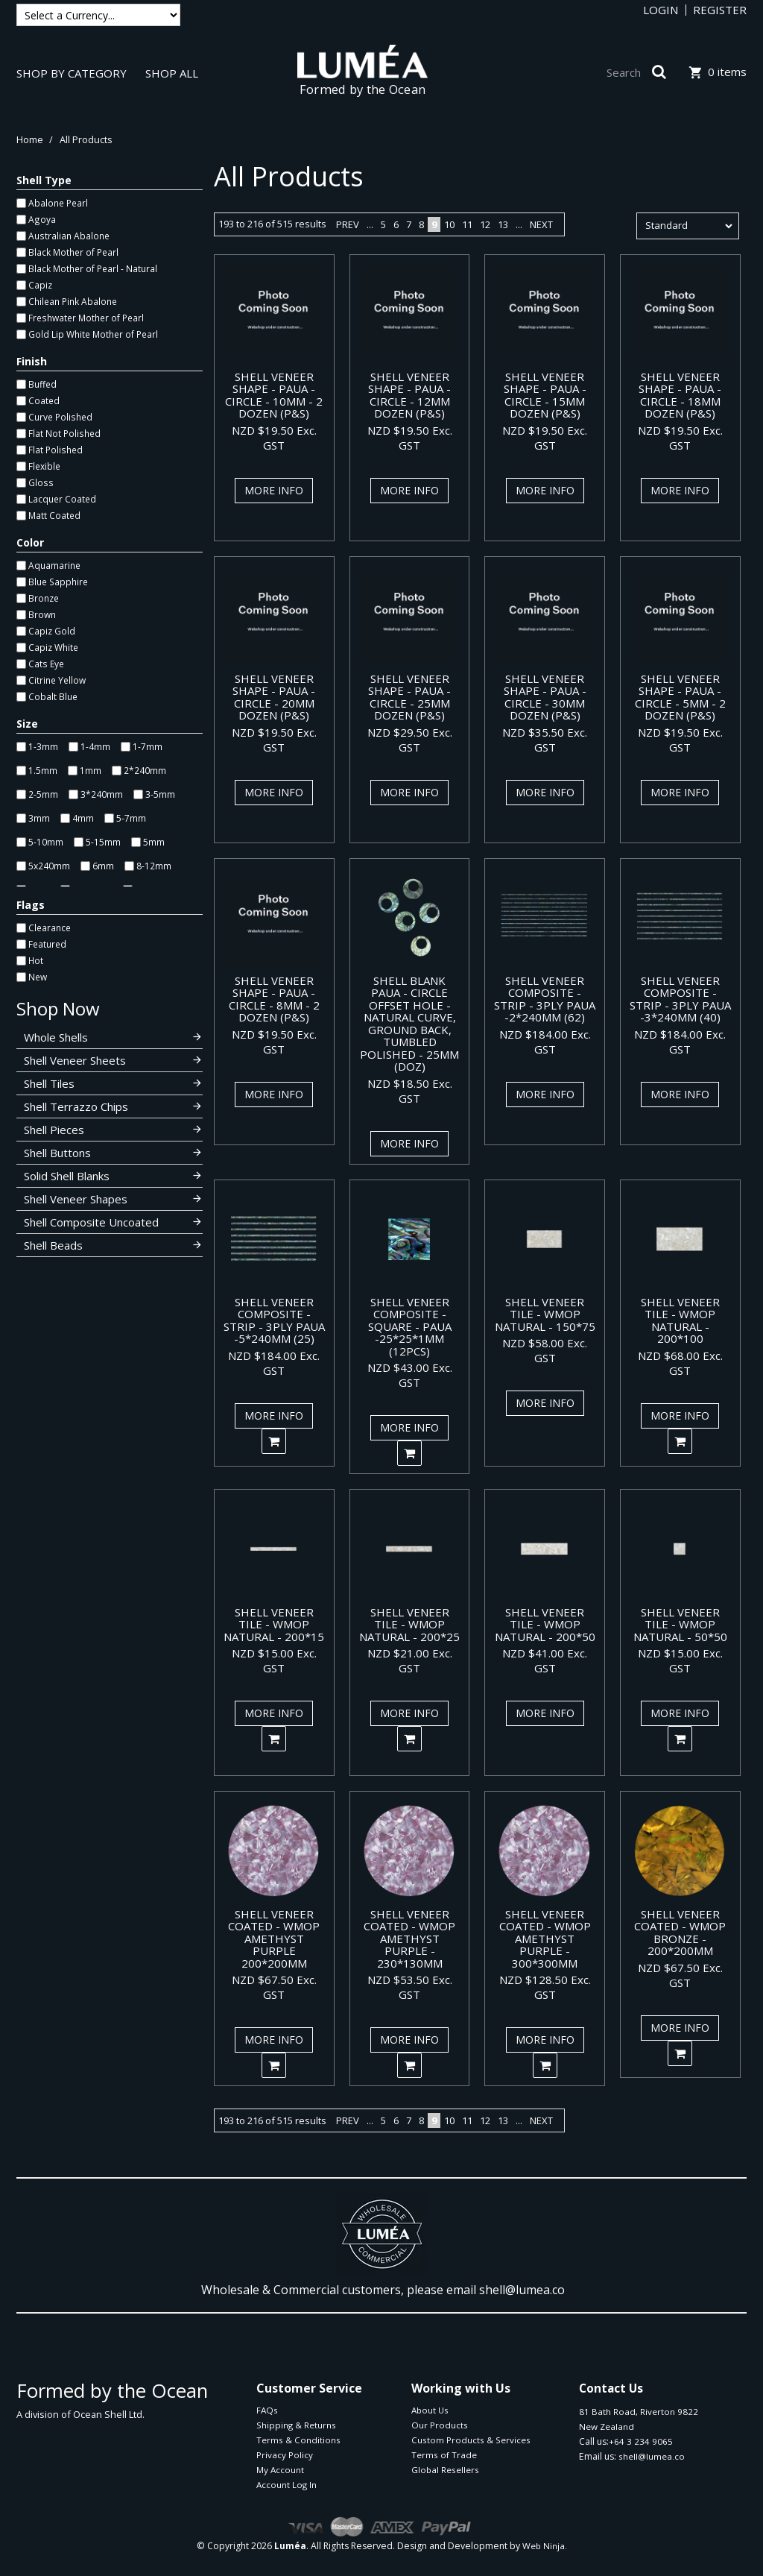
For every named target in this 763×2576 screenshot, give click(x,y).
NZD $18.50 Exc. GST (409, 1091)
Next (541, 224)
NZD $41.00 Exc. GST (544, 1660)
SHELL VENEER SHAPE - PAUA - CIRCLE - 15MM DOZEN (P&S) (545, 395)
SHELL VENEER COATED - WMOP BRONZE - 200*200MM (680, 1932)
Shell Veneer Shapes (75, 1198)
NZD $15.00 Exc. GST (274, 1660)
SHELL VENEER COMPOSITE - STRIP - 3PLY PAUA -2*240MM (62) (544, 999)
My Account (280, 2469)
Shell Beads (53, 1245)
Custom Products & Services (471, 2440)
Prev (347, 224)
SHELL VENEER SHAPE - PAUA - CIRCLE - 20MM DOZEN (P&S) (273, 697)
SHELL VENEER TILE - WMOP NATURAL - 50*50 (680, 1624)
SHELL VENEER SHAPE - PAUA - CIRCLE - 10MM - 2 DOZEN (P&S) (274, 395)
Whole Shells (56, 1037)
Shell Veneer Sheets (75, 1060)
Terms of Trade (444, 2454)
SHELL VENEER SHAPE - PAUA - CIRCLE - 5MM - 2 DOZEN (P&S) (680, 697)
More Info (273, 490)
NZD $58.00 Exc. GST (544, 1350)
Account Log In (286, 2484)
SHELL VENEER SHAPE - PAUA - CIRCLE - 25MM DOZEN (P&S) (409, 697)
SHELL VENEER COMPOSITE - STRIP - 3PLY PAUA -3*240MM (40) (680, 999)
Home (29, 139)
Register (720, 10)
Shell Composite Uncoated (91, 1222)
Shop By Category (71, 74)
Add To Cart (274, 1441)
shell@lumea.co (522, 2289)
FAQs (267, 2410)
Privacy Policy (284, 2454)
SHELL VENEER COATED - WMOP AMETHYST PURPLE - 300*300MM (545, 1938)
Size (27, 724)
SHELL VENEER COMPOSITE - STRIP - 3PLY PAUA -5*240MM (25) (274, 1320)
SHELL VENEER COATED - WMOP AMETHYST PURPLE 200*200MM (274, 1938)
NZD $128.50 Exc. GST (545, 1987)
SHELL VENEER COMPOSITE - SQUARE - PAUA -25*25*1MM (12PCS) (410, 1326)
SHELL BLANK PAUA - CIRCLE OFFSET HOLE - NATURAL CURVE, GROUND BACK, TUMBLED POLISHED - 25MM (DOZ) (409, 1023)
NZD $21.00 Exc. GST (409, 1660)
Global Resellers (445, 2469)
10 (449, 224)
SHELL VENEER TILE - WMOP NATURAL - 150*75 (545, 1314)
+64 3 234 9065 (641, 2441)
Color (30, 542)
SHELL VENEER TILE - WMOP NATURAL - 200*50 (545, 1624)
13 (503, 224)
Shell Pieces (54, 1129)
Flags (30, 905)
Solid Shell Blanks (67, 1175)
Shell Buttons (57, 1152)
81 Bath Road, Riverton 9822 (638, 2411)
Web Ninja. (544, 2545)
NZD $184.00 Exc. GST (545, 1041)
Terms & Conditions (298, 2440)
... (370, 224)
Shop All (171, 74)
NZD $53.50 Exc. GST (409, 1987)
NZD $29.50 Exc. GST (409, 740)
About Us (430, 2410)
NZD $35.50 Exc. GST (544, 740)
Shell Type (44, 180)
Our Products (439, 2425)
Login (660, 10)
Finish (31, 361)
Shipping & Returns (296, 2425)
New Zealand (606, 2426)
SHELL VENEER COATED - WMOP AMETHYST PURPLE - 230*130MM (409, 1938)
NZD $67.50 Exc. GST (274, 1987)
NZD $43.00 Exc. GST (409, 1375)
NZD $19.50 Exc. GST (274, 438)
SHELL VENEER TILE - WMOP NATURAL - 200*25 (409, 1624)
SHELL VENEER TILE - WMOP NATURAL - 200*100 (680, 1320)
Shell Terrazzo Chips (76, 1106)
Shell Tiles (49, 1083)
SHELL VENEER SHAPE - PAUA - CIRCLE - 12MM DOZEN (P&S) (409, 395)
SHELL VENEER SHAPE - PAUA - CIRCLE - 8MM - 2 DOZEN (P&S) (274, 999)
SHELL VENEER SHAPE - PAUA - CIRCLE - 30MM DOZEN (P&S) (545, 697)
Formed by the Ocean (363, 89)
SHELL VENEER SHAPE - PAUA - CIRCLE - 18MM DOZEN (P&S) (680, 395)
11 (467, 224)
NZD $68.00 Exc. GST (680, 1363)
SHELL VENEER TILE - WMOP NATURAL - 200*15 (274, 1624)
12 (485, 224)
